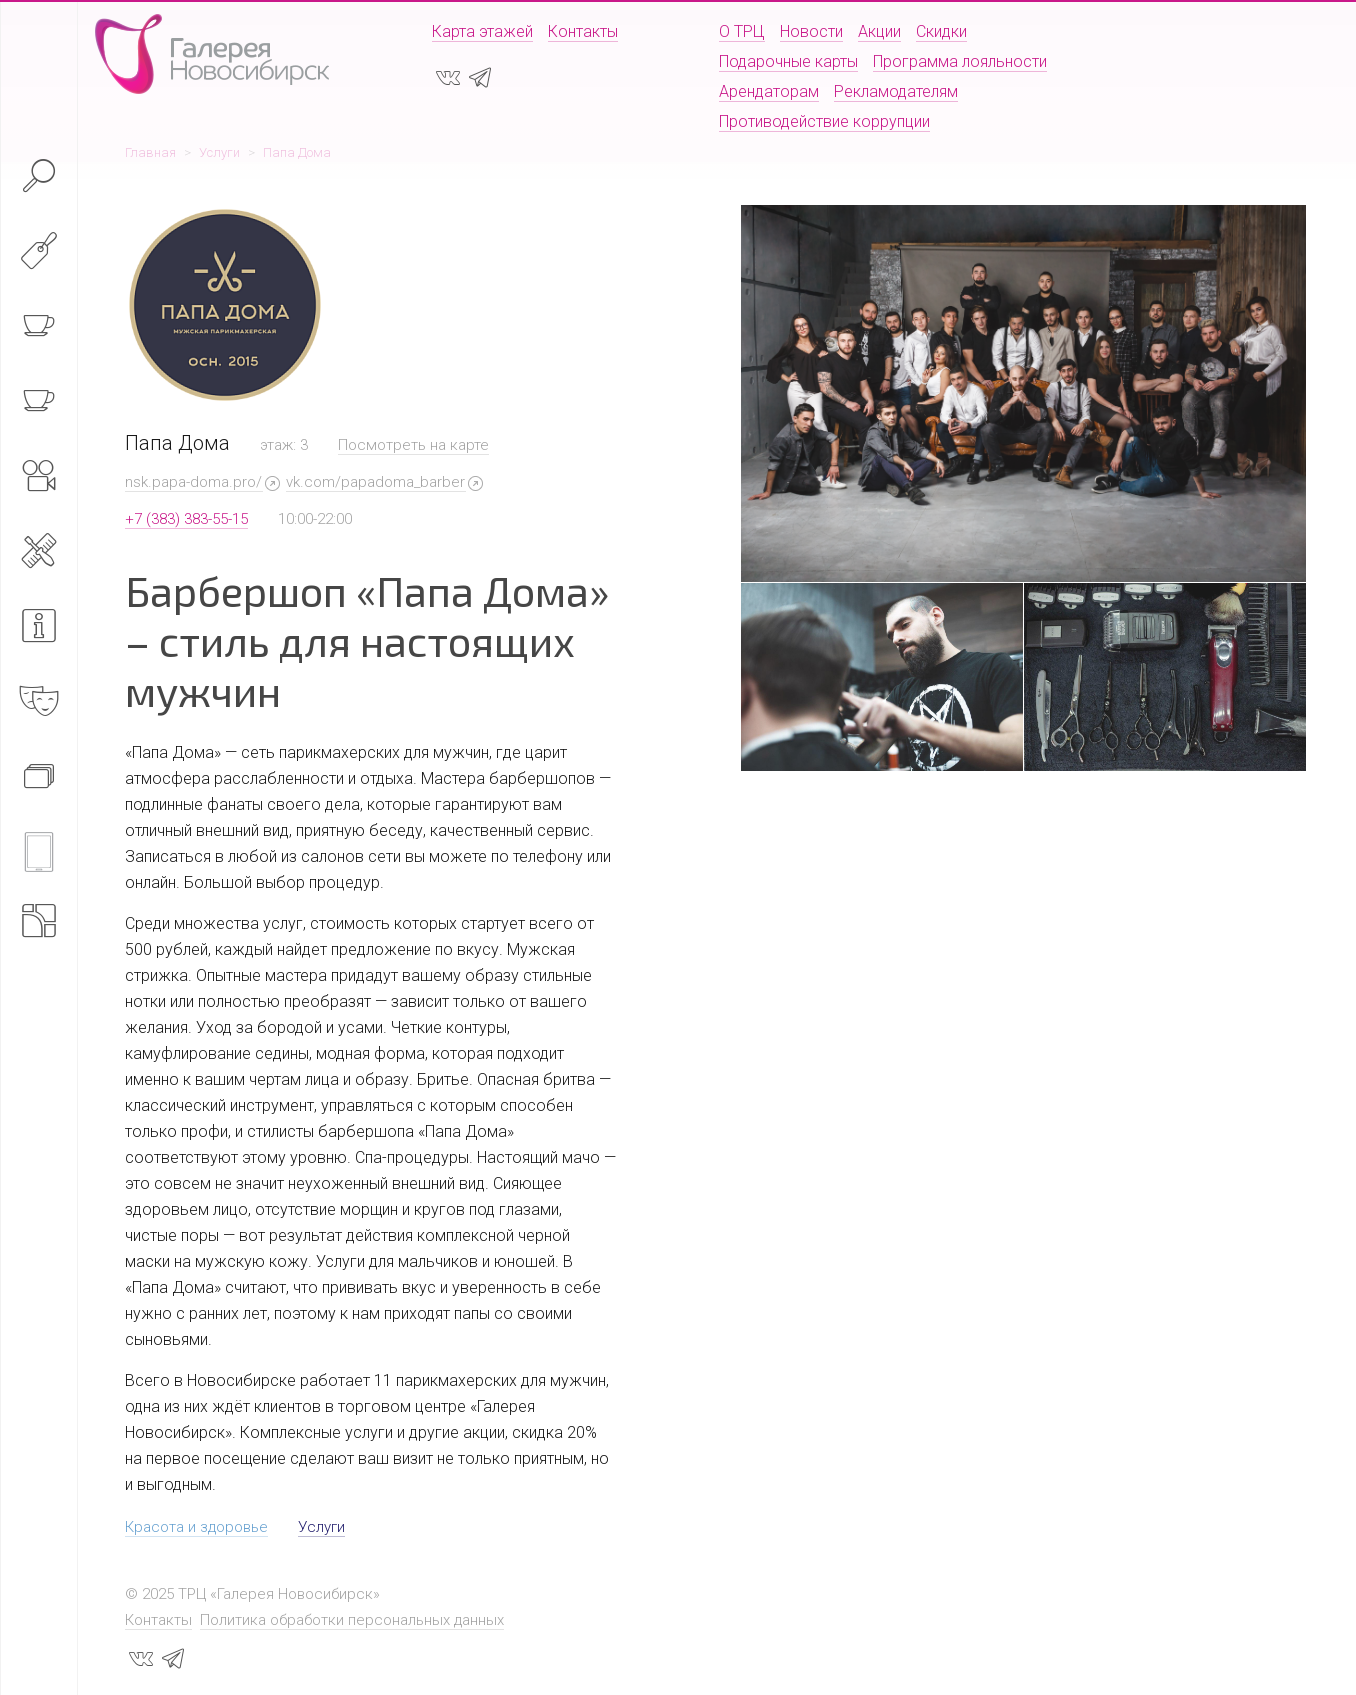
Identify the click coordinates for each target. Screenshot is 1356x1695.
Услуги (321, 1527)
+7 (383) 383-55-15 (186, 519)
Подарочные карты (788, 61)
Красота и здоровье (196, 1527)
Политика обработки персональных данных (352, 1620)
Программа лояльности (960, 61)
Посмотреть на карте (413, 445)
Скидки (941, 31)
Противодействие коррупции (824, 121)
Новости (811, 31)
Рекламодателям (896, 91)
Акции (879, 31)
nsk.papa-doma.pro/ (193, 482)
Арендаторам (769, 91)
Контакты (583, 31)
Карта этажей (482, 31)
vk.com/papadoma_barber (375, 482)
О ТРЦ (742, 31)
